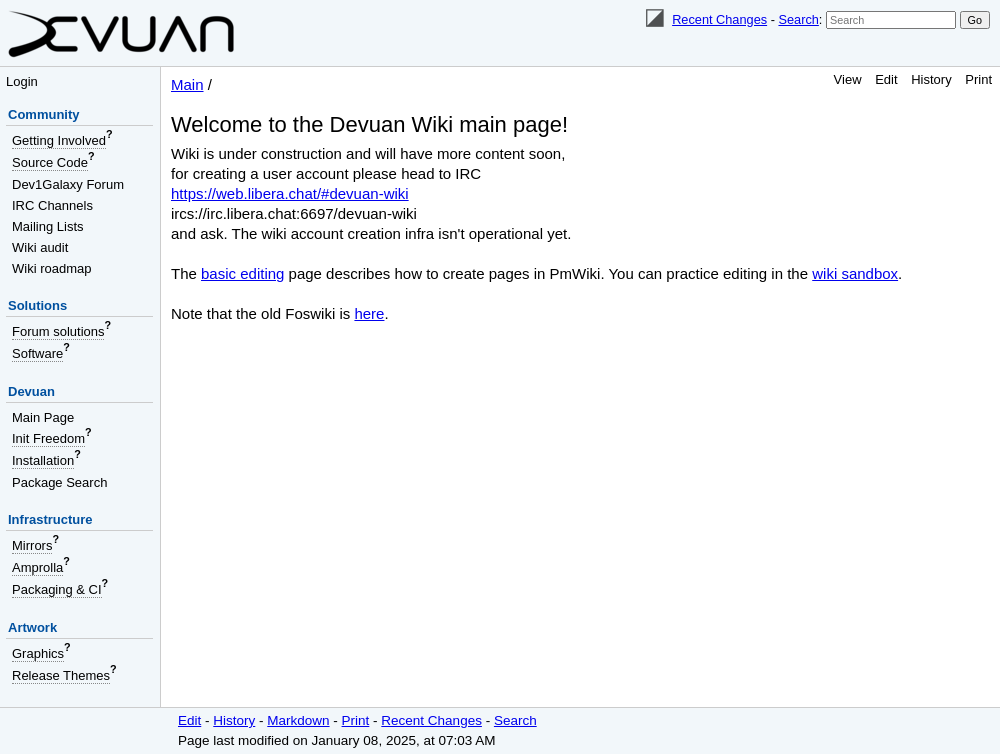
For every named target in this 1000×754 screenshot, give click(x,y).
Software (37, 353)
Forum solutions (58, 331)
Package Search (59, 482)
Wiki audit (40, 247)
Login (22, 81)
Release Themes (61, 675)
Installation (43, 460)
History (931, 79)
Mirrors (32, 545)
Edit (886, 79)
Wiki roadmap (51, 268)
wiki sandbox (855, 273)
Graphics (38, 653)
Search (798, 19)
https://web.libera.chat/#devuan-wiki (290, 193)
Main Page (43, 417)
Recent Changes (719, 19)
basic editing (242, 273)
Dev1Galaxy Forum (68, 184)
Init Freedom (48, 438)
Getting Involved (59, 140)
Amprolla (37, 567)
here (369, 313)
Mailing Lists (48, 226)
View (848, 79)
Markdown (298, 720)
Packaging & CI (57, 589)
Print (978, 79)
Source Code (50, 162)
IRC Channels (52, 205)
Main (187, 84)
